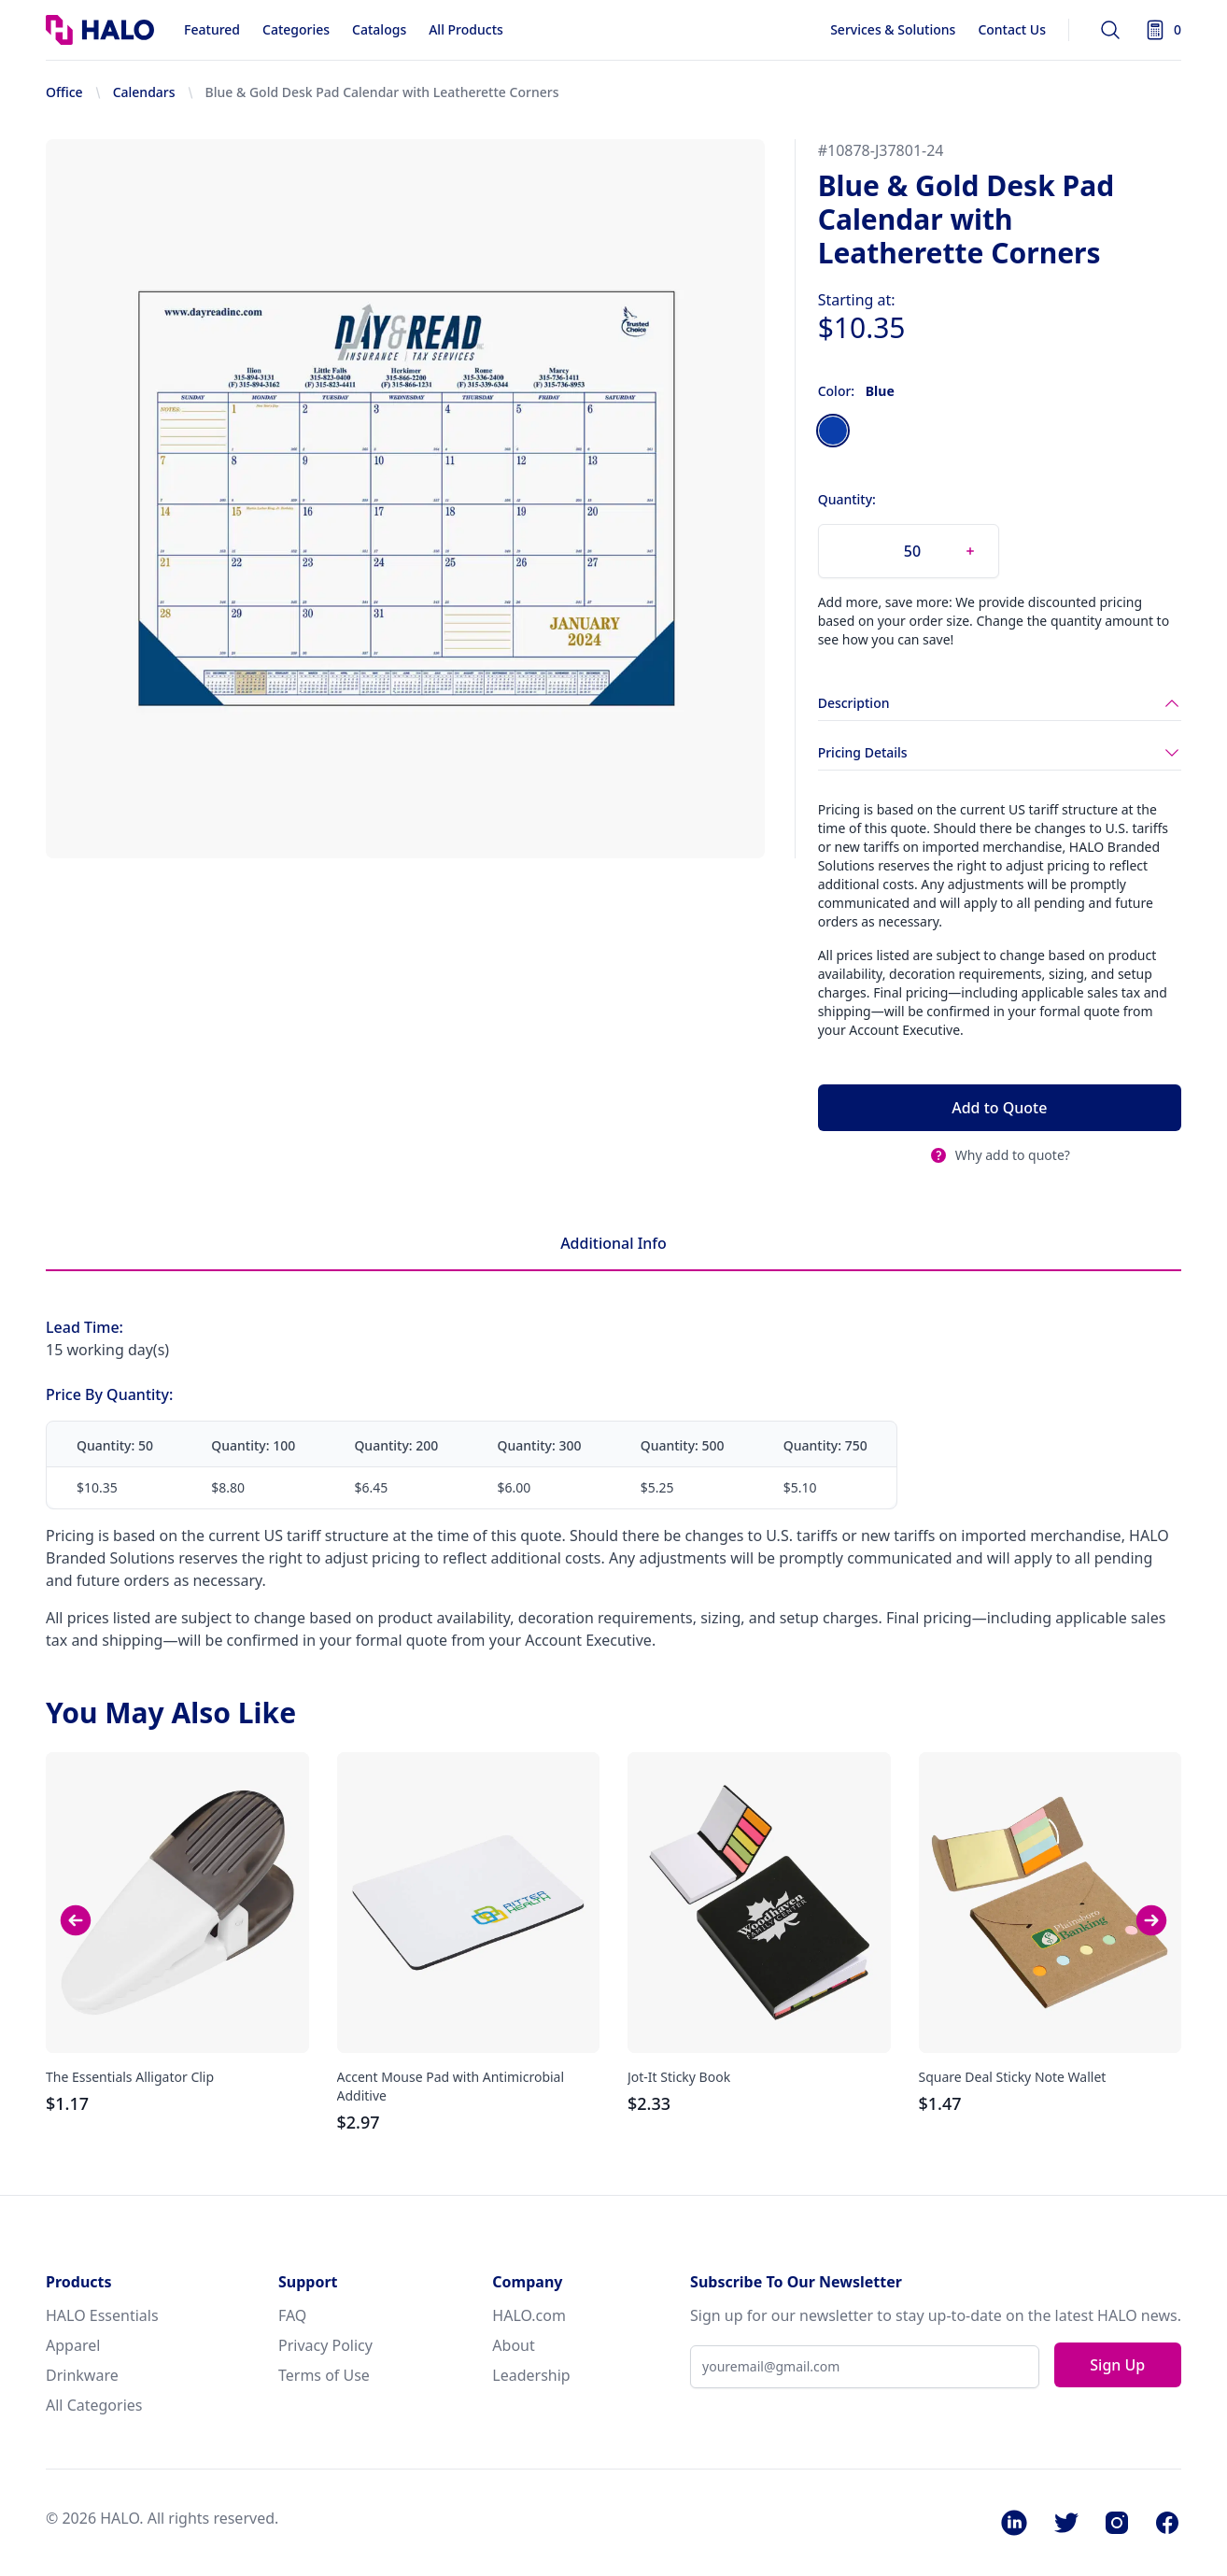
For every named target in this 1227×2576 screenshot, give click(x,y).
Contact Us (1012, 29)
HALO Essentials (102, 2315)
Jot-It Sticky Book (679, 2077)
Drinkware (82, 2375)
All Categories (94, 2405)
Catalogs (379, 29)
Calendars (144, 92)
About (513, 2345)
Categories (296, 29)
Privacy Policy (325, 2345)
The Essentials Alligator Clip (130, 2077)
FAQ (292, 2315)
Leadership (531, 2375)
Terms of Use (324, 2375)
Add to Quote (999, 1107)
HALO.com (529, 2315)
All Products (466, 29)
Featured (212, 29)
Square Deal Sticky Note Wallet (1013, 2077)
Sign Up (1117, 2365)
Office (64, 92)
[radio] (833, 431)
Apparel (73, 2345)
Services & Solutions (892, 29)
